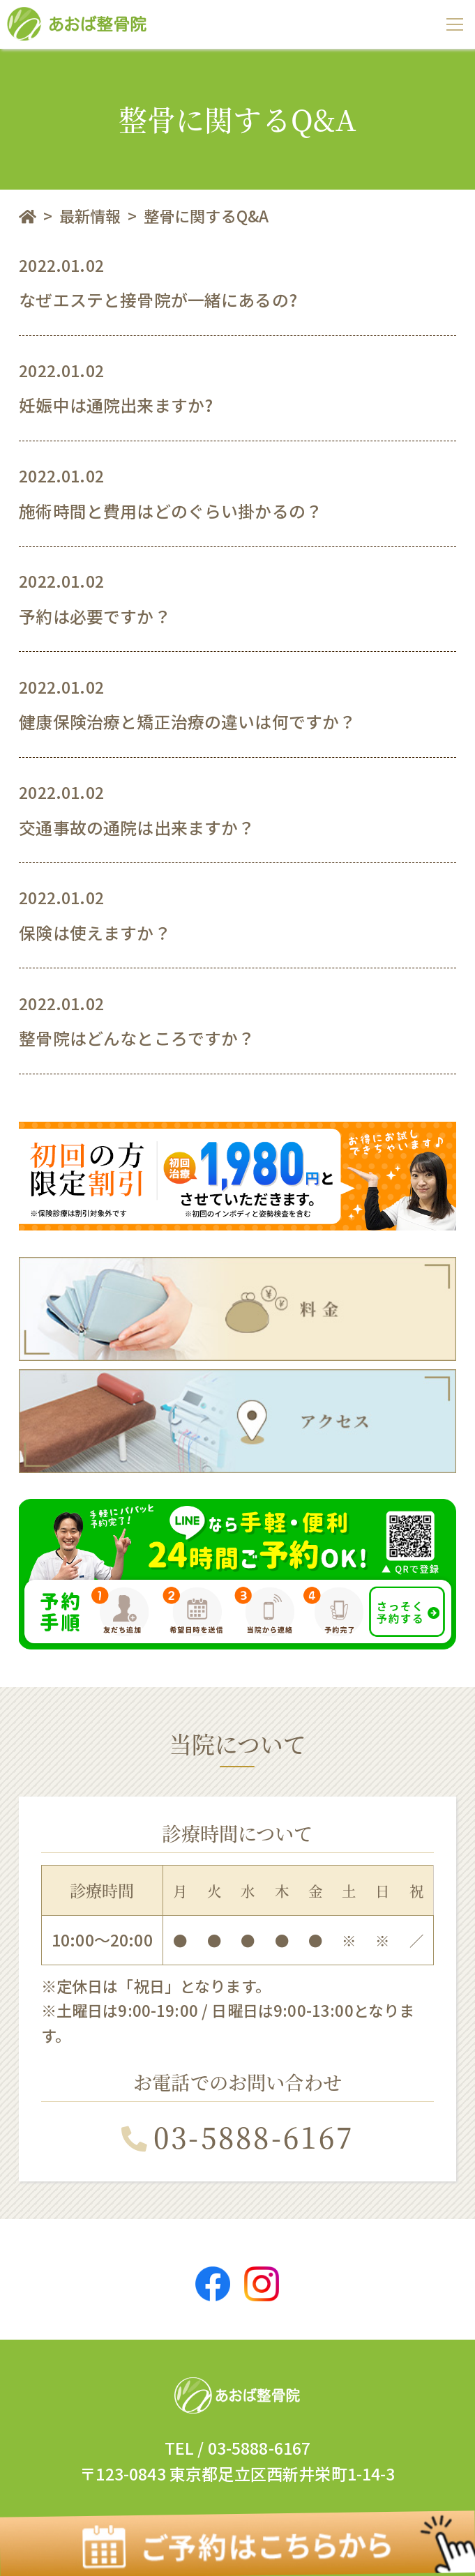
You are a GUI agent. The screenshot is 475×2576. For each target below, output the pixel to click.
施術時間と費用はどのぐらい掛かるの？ (170, 510)
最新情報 (90, 215)
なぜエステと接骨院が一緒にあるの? (158, 299)
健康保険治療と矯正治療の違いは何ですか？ (187, 721)
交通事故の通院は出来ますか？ (137, 827)
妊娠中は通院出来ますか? (116, 405)
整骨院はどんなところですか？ (137, 1038)
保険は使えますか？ (94, 932)
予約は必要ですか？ (94, 616)
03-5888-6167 (237, 2136)
